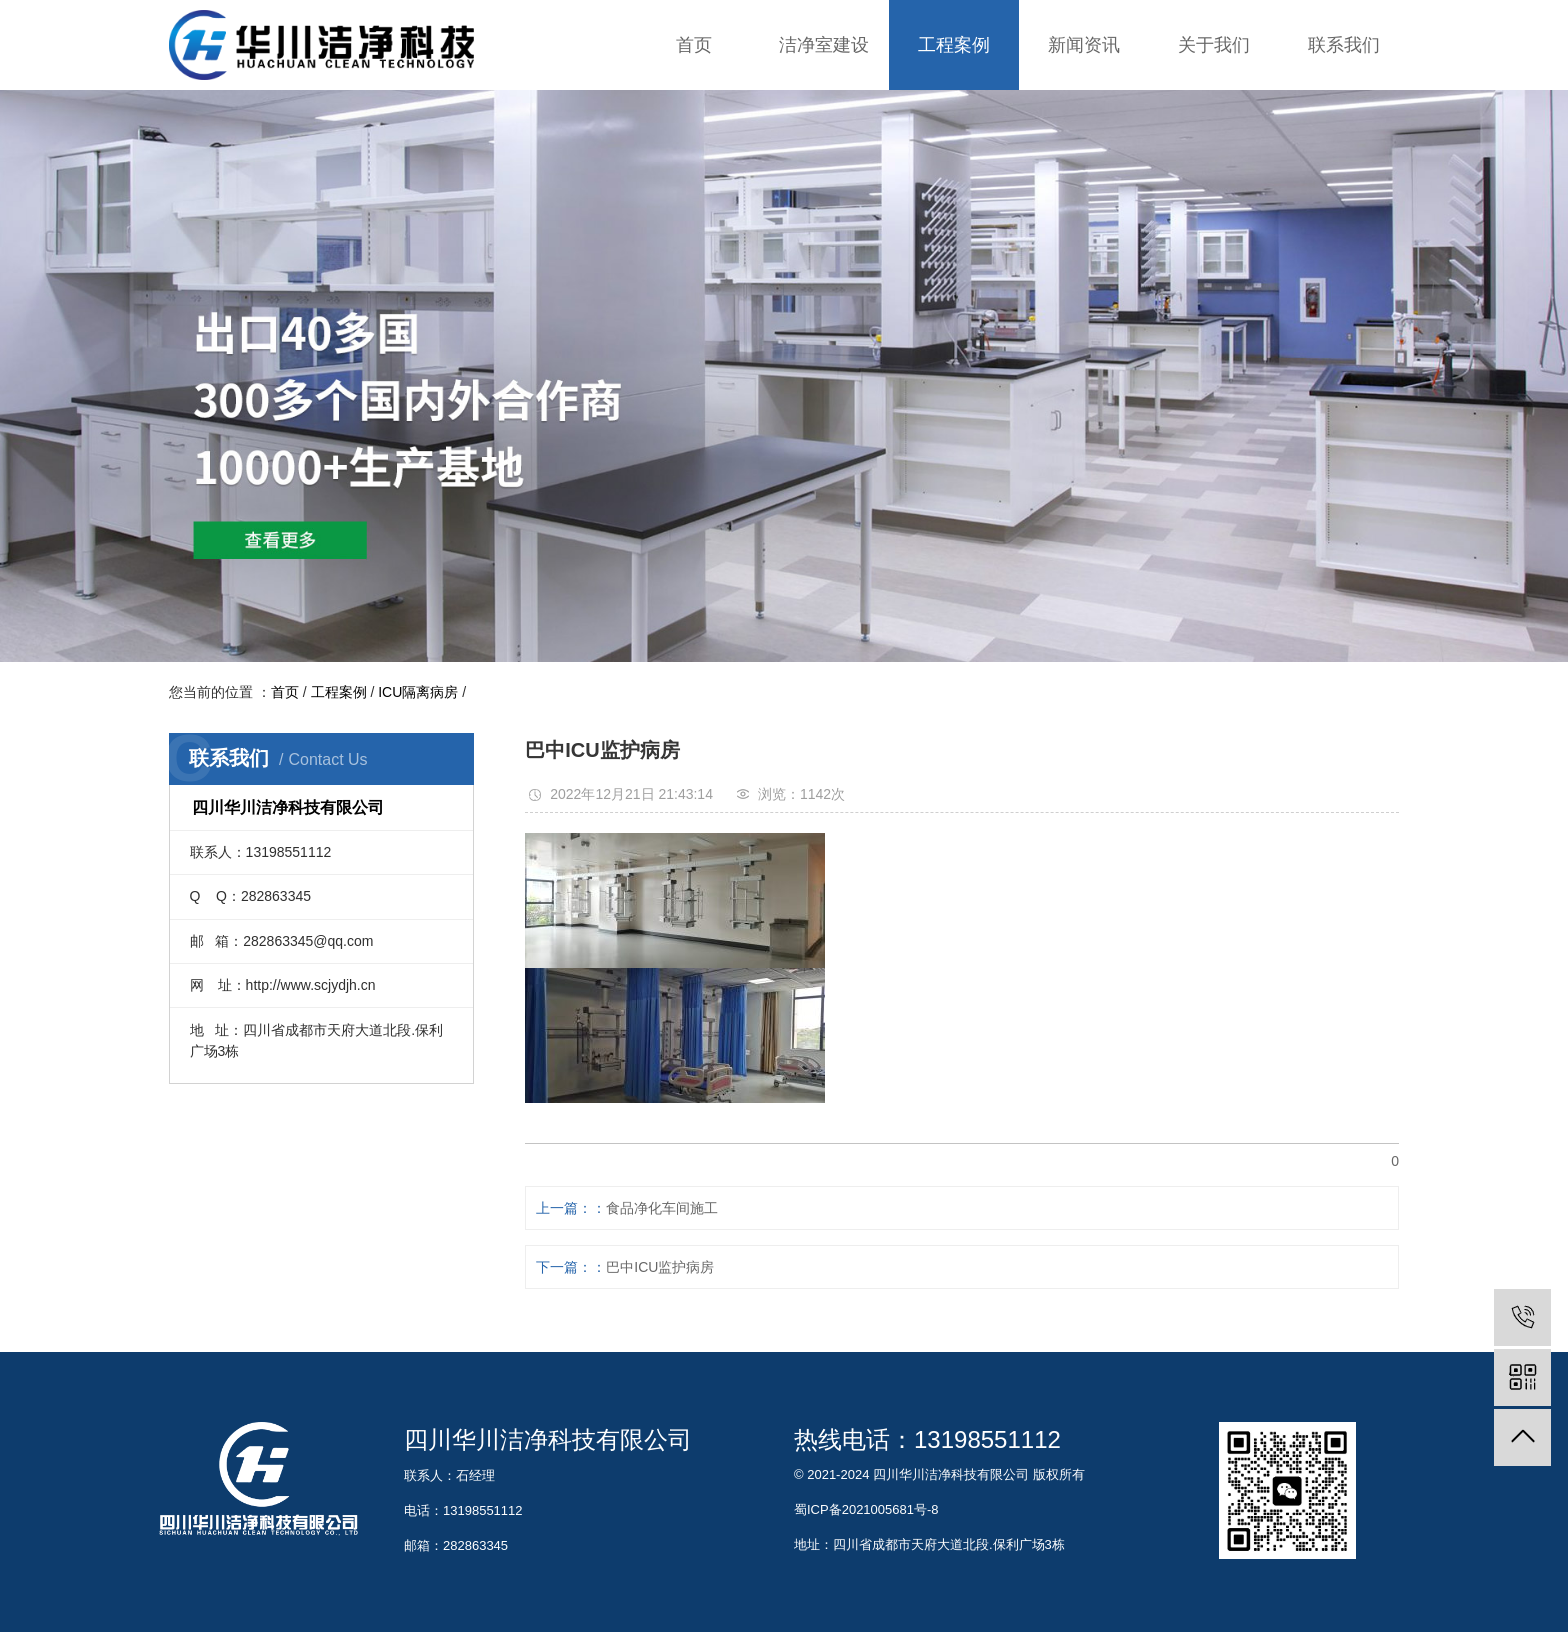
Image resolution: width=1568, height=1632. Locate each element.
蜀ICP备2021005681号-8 (866, 1509)
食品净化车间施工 (662, 1208)
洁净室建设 (824, 45)
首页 (694, 45)
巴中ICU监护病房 (660, 1267)
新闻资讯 (1084, 45)
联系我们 (1344, 45)
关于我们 (1214, 45)
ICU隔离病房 (418, 692)
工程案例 (954, 45)
